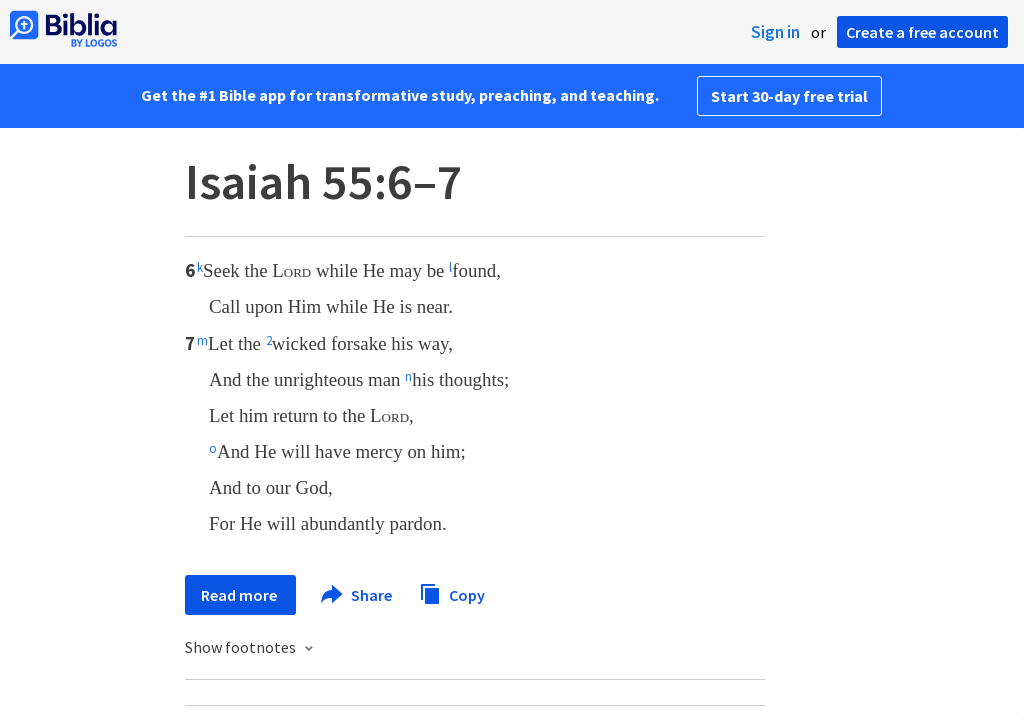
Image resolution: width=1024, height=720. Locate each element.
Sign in (775, 32)
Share (357, 595)
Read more (240, 595)
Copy (452, 592)
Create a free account (922, 32)
